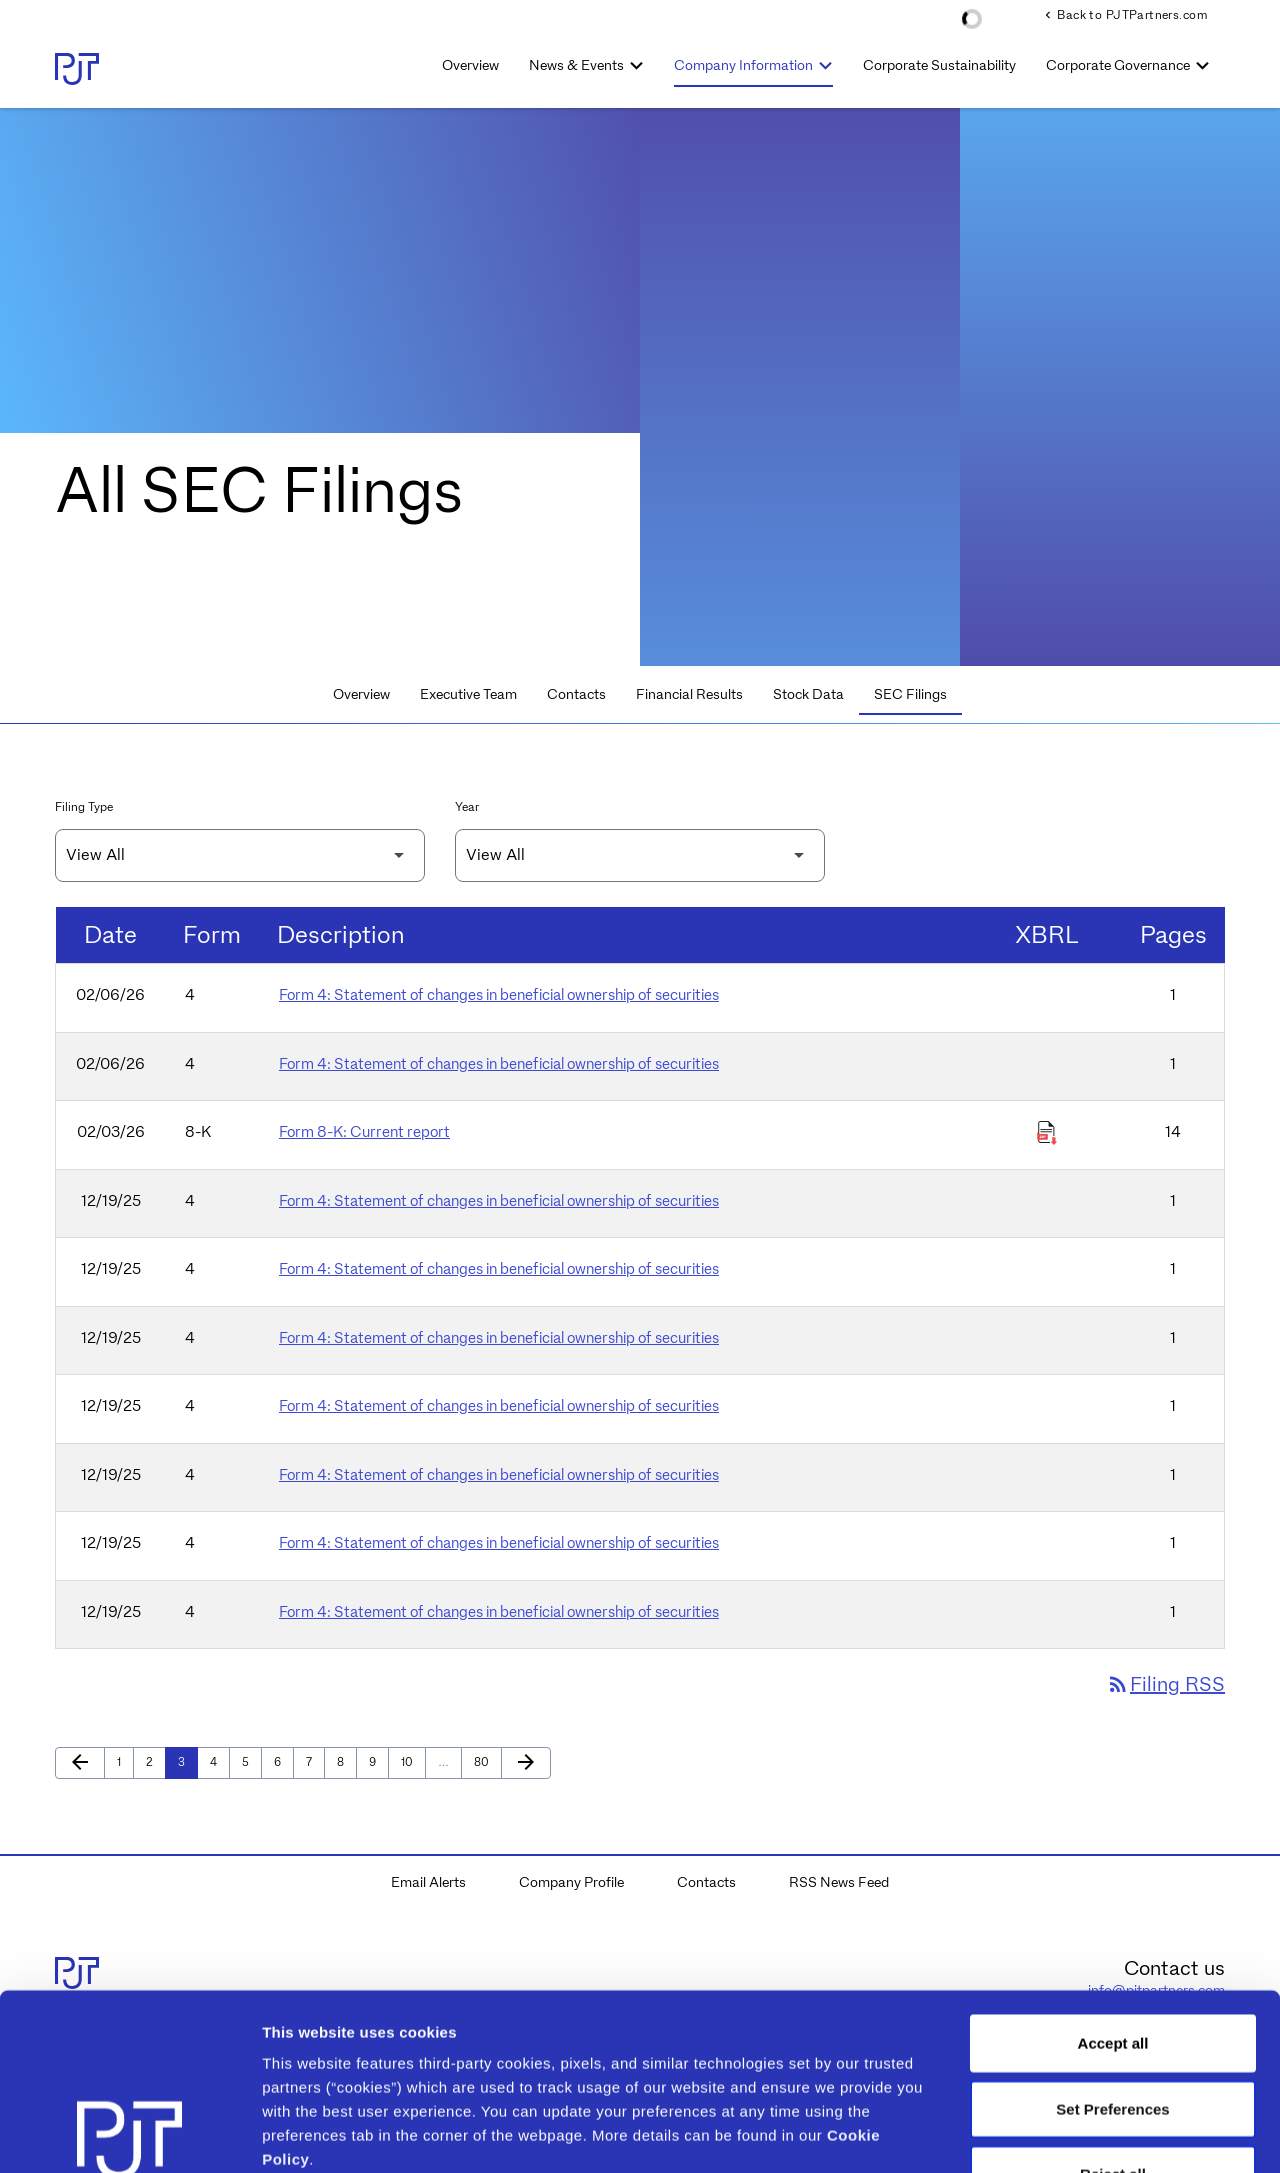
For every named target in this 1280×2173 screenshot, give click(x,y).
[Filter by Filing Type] (240, 855)
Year (467, 806)
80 (485, 1761)
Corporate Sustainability (939, 65)
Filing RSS (1165, 1684)
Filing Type (84, 806)
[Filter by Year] (640, 855)
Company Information (743, 65)
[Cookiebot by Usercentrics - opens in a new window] (129, 2134)
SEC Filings (910, 694)
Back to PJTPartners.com (1124, 14)
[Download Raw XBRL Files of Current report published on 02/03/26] (1047, 1133)
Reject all (1113, 1998)
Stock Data (808, 694)
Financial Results (689, 694)
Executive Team (468, 694)
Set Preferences (1112, 1932)
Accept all (1113, 1867)
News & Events (576, 65)
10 (412, 1761)
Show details (1049, 2133)
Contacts (576, 694)
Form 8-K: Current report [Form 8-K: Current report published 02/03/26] (364, 1132)
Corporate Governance (1118, 65)
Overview (470, 65)
